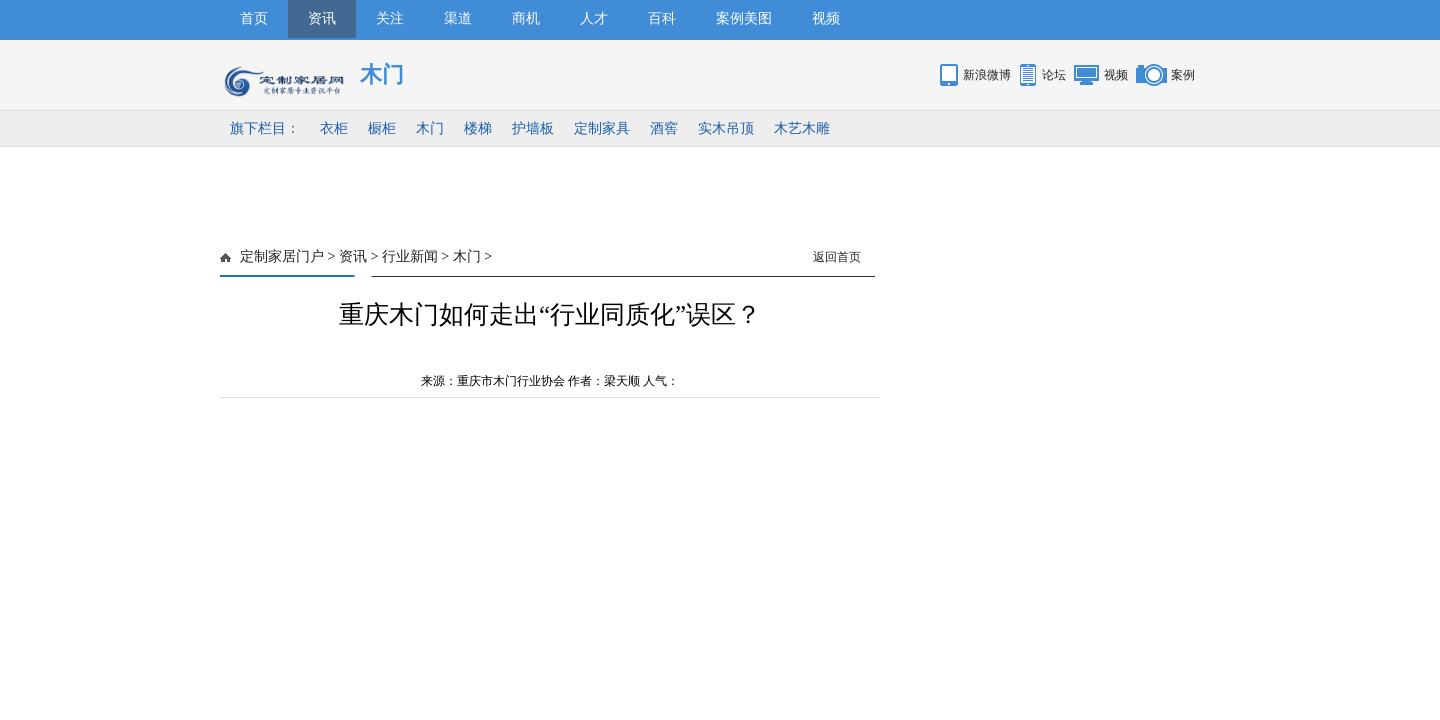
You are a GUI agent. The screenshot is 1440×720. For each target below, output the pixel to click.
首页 (254, 18)
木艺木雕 (802, 128)
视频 (826, 18)
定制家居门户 (282, 256)
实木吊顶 (726, 128)
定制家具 (602, 128)
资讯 (322, 18)
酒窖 (664, 128)
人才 (594, 18)
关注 (390, 18)
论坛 (1054, 75)
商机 (526, 18)
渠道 (458, 18)
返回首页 (837, 257)
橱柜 (382, 128)
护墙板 (533, 128)
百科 (662, 18)
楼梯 (478, 128)
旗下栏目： (265, 128)
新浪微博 (987, 75)
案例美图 (744, 18)
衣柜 (334, 128)
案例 (1183, 75)
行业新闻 (410, 256)
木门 (430, 128)
